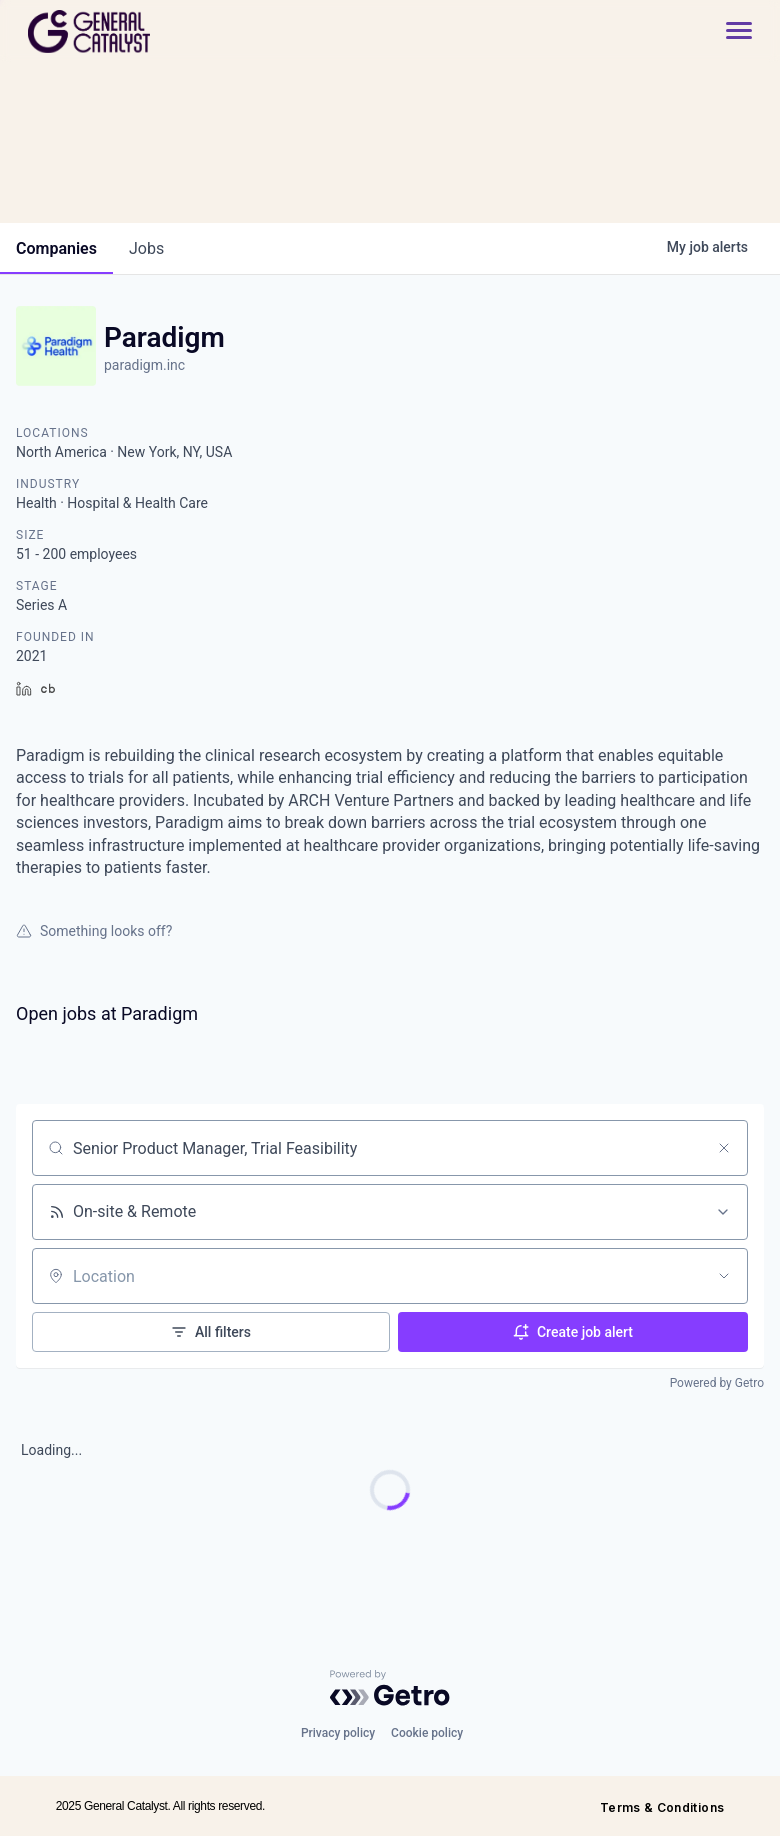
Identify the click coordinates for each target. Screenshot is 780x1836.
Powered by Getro (717, 1383)
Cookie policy (427, 1733)
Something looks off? (94, 931)
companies (56, 248)
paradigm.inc (144, 365)
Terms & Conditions (662, 1807)
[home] (160, 31)
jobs (146, 248)
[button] (729, 31)
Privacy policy (338, 1733)
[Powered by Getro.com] (390, 1688)
